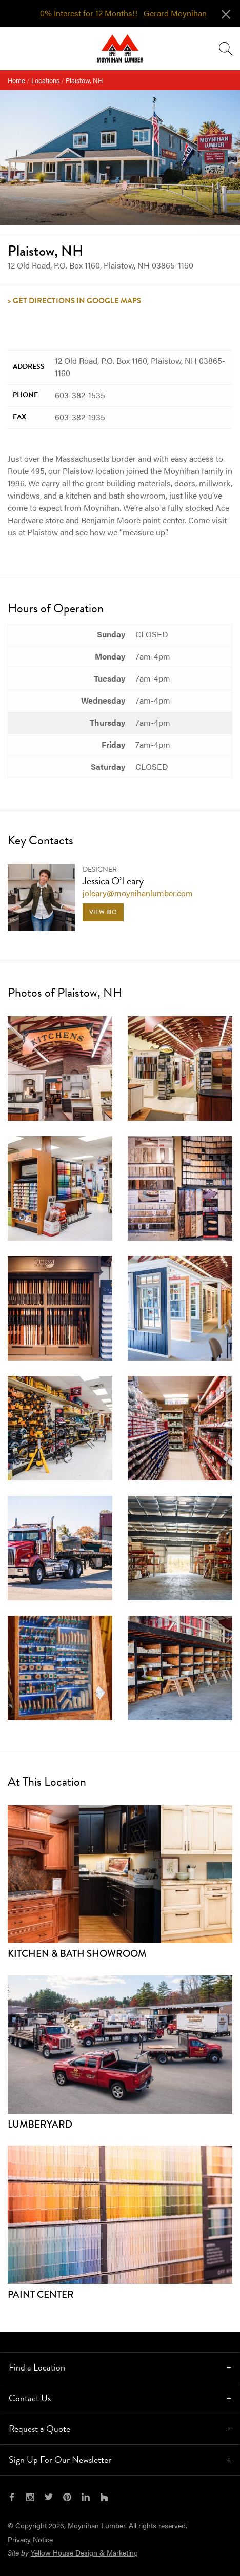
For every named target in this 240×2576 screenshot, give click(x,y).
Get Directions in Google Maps (77, 300)
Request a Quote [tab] (39, 2429)
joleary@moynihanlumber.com (138, 893)
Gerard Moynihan (175, 13)
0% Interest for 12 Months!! (88, 13)
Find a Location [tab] (37, 2367)
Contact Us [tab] (30, 2398)
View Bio (103, 912)
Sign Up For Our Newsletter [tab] (60, 2459)
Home (16, 80)
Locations (45, 80)
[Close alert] (226, 12)
